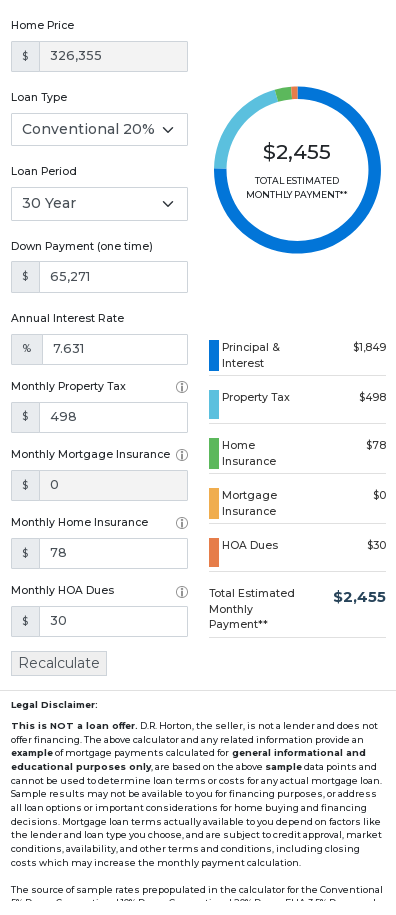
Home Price (42, 25)
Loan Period (44, 171)
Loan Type (39, 97)
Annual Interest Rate (67, 318)
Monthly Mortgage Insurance (90, 454)
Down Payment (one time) (82, 246)
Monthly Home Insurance (79, 522)
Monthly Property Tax (68, 386)
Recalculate (59, 663)
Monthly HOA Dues (62, 590)
